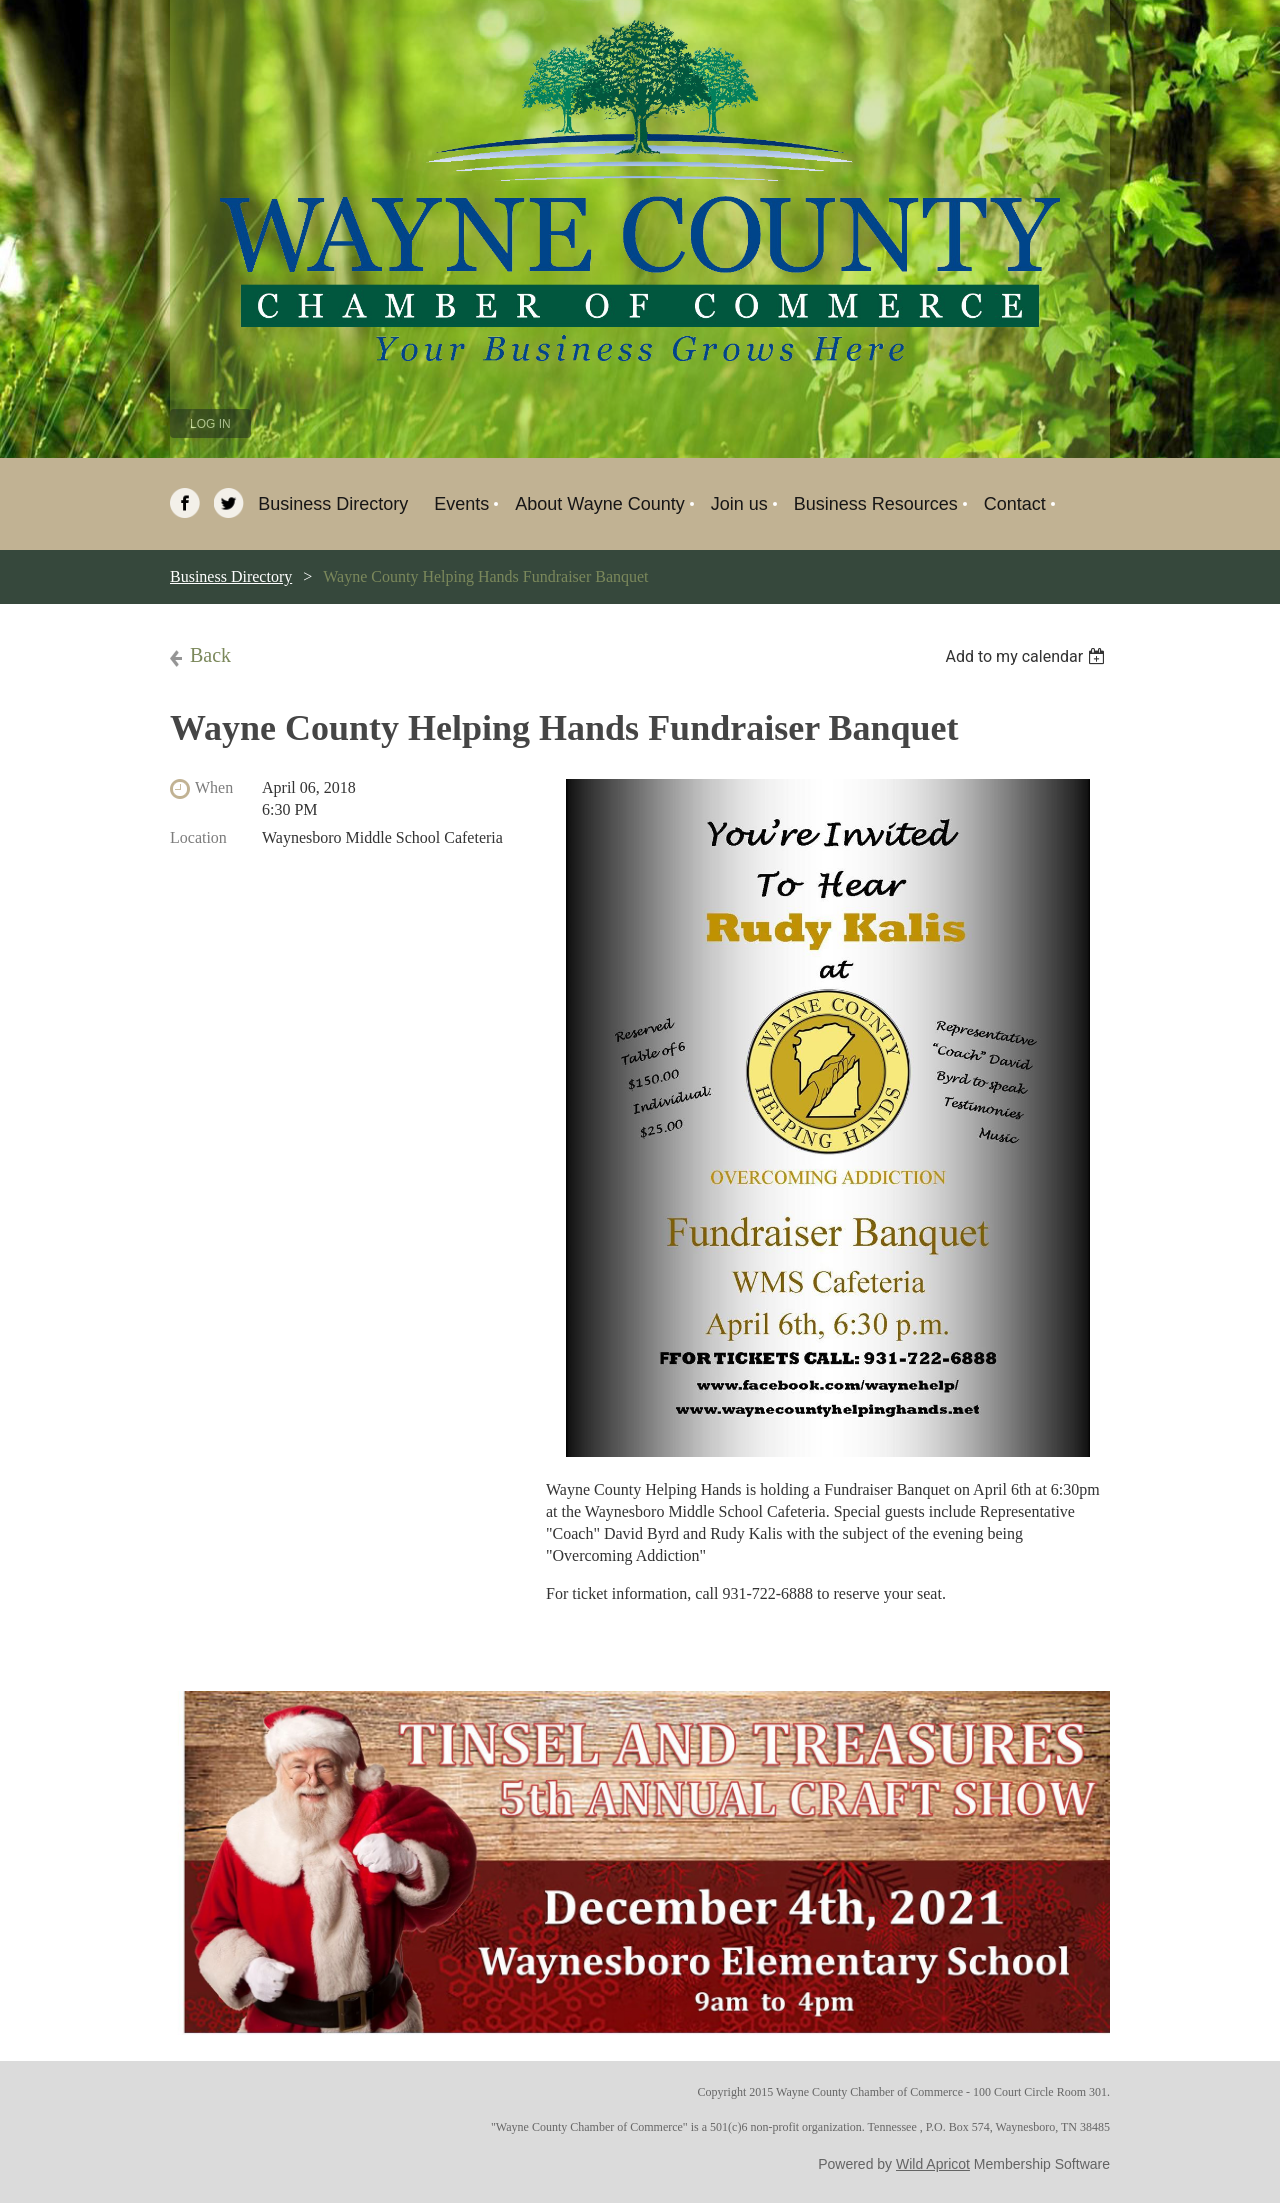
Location (198, 837)
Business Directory (231, 576)
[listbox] (1027, 656)
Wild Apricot (933, 2164)
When (214, 787)
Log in (210, 424)
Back (210, 655)
